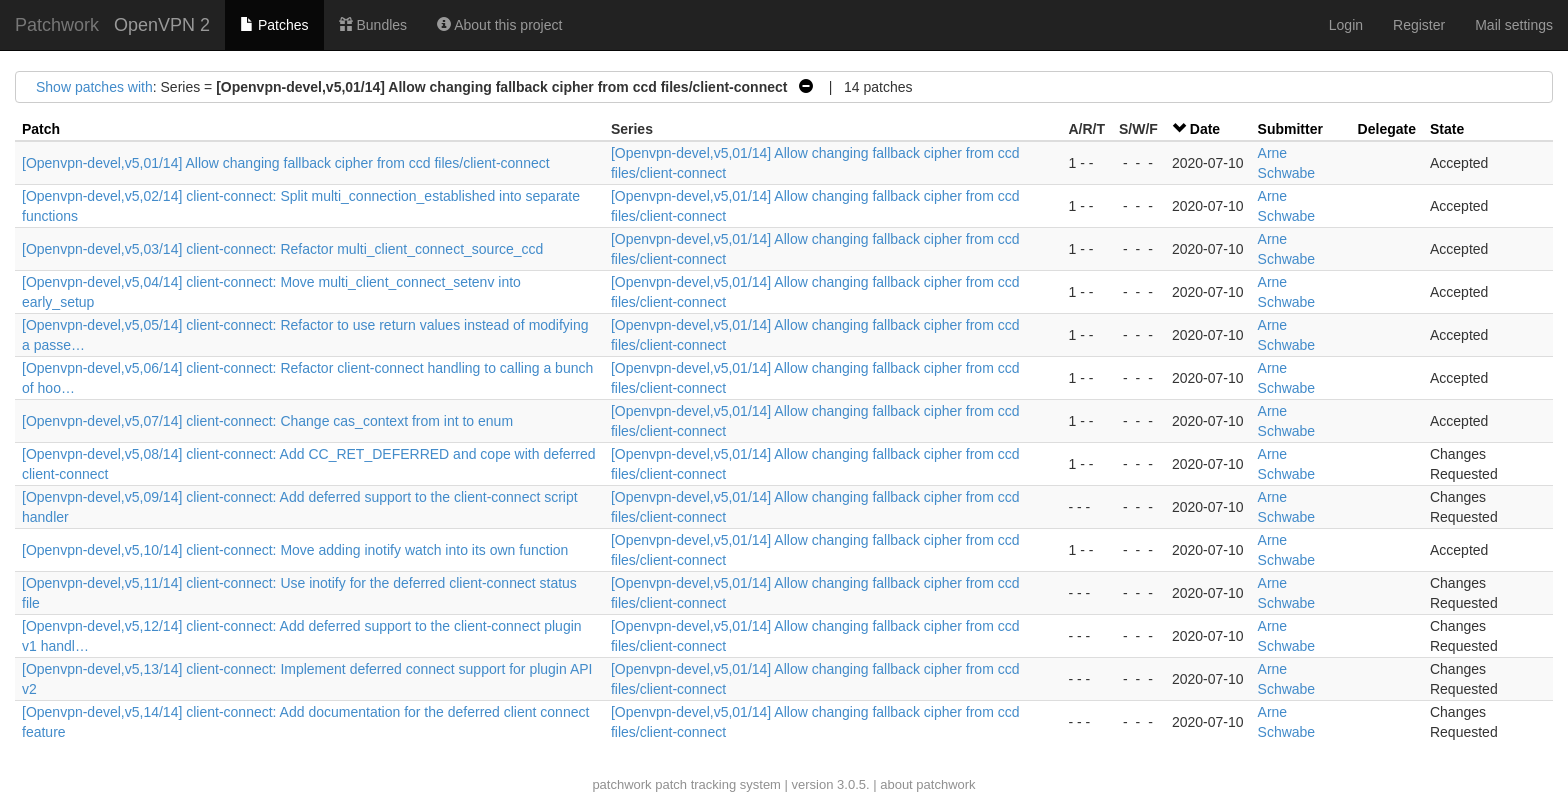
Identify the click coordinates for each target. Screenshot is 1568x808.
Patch (41, 129)
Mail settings (1514, 25)
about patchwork (927, 784)
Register (1419, 25)
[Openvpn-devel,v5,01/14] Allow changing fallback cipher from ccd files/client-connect (286, 163)
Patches (274, 25)
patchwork (621, 784)
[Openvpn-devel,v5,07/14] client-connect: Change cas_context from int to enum (267, 421)
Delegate (1387, 129)
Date (1205, 129)
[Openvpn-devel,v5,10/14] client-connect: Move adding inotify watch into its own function (295, 550)
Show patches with (94, 87)
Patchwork (57, 25)
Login (1346, 25)
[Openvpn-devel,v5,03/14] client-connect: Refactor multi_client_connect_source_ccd (282, 249)
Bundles (373, 25)
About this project (499, 25)
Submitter (1290, 129)
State (1447, 129)
